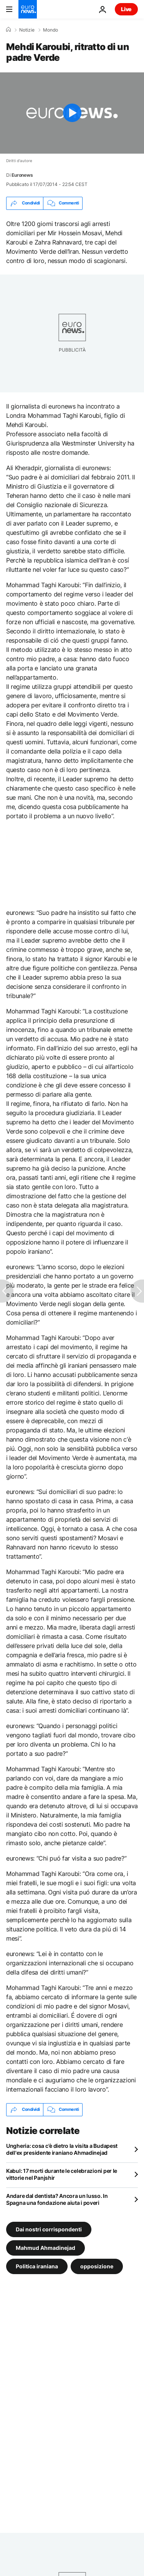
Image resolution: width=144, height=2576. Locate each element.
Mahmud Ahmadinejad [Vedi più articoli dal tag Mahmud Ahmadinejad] (45, 2247)
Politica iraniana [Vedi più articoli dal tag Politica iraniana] (37, 2266)
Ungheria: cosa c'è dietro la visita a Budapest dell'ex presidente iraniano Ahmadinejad (62, 2149)
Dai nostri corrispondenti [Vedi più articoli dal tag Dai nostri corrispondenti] (49, 2229)
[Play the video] (72, 113)
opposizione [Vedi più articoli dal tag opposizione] (96, 2266)
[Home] (8, 29)
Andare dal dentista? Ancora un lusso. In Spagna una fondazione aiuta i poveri (57, 2199)
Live (126, 9)
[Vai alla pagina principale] (27, 9)
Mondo (50, 30)
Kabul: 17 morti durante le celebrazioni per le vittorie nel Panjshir (61, 2174)
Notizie (27, 30)
